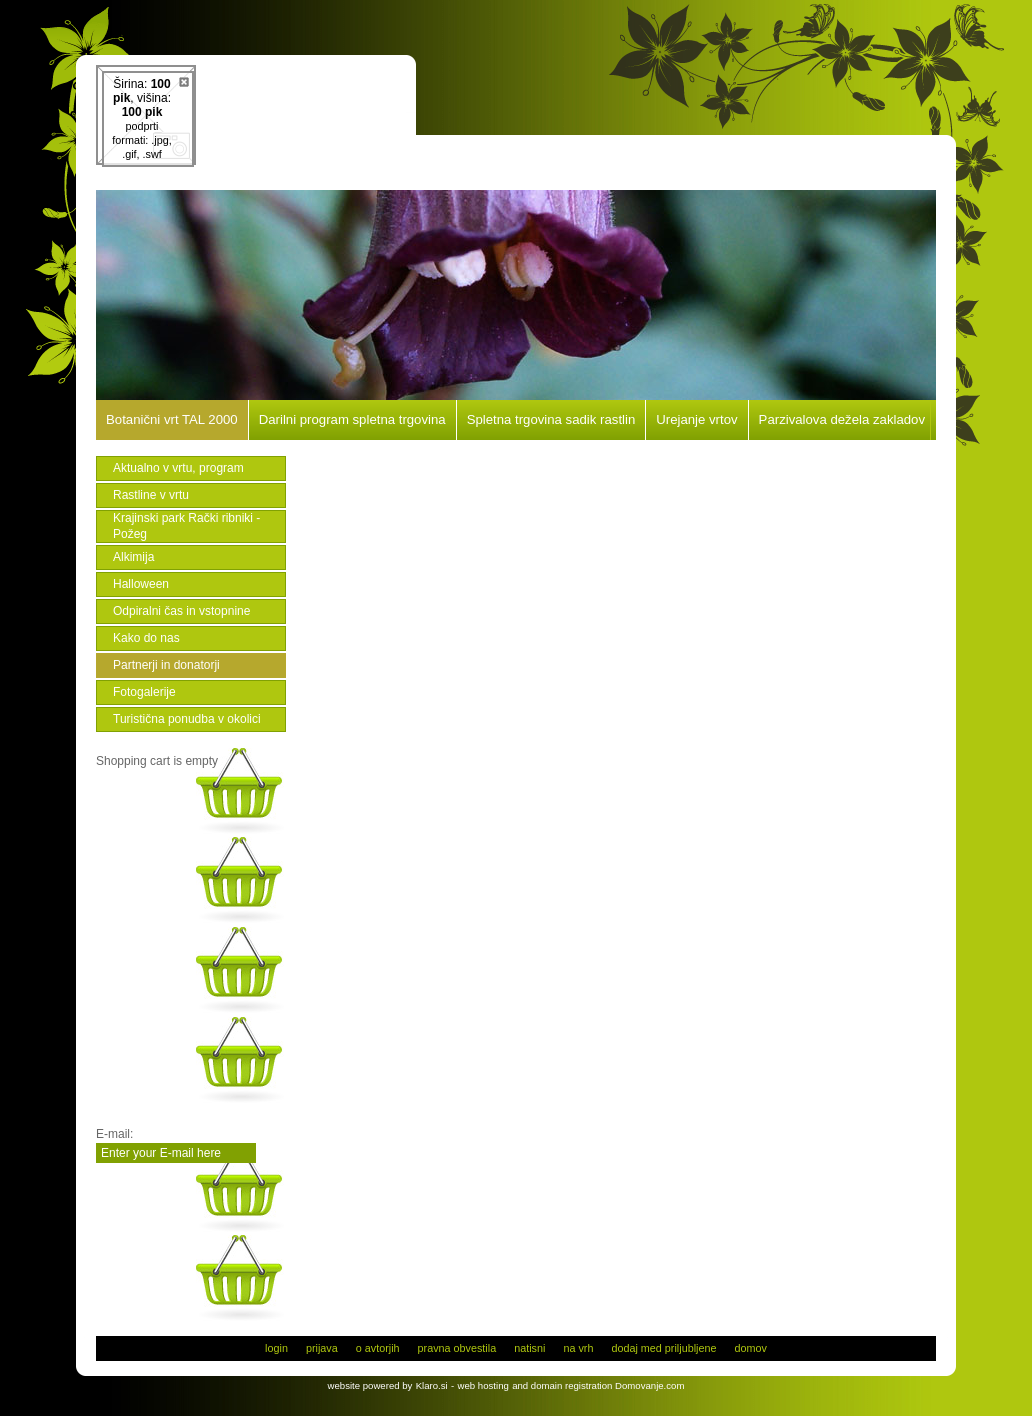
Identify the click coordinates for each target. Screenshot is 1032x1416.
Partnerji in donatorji (166, 665)
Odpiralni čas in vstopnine (181, 611)
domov (750, 1348)
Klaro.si (432, 1385)
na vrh (578, 1348)
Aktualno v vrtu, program (178, 468)
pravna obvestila (457, 1348)
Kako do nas (146, 638)
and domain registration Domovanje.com (598, 1385)
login (276, 1348)
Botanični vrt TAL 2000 (172, 420)
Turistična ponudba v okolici (187, 719)
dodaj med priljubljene (663, 1348)
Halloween (141, 584)
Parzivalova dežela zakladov (842, 420)
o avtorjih (378, 1348)
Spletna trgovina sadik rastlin (551, 420)
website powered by (370, 1385)
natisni (529, 1348)
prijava (322, 1348)
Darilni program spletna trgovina (352, 420)
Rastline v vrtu (151, 495)
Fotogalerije (144, 692)
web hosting (483, 1385)
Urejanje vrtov (696, 420)
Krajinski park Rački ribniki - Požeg (186, 526)
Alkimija (133, 557)
